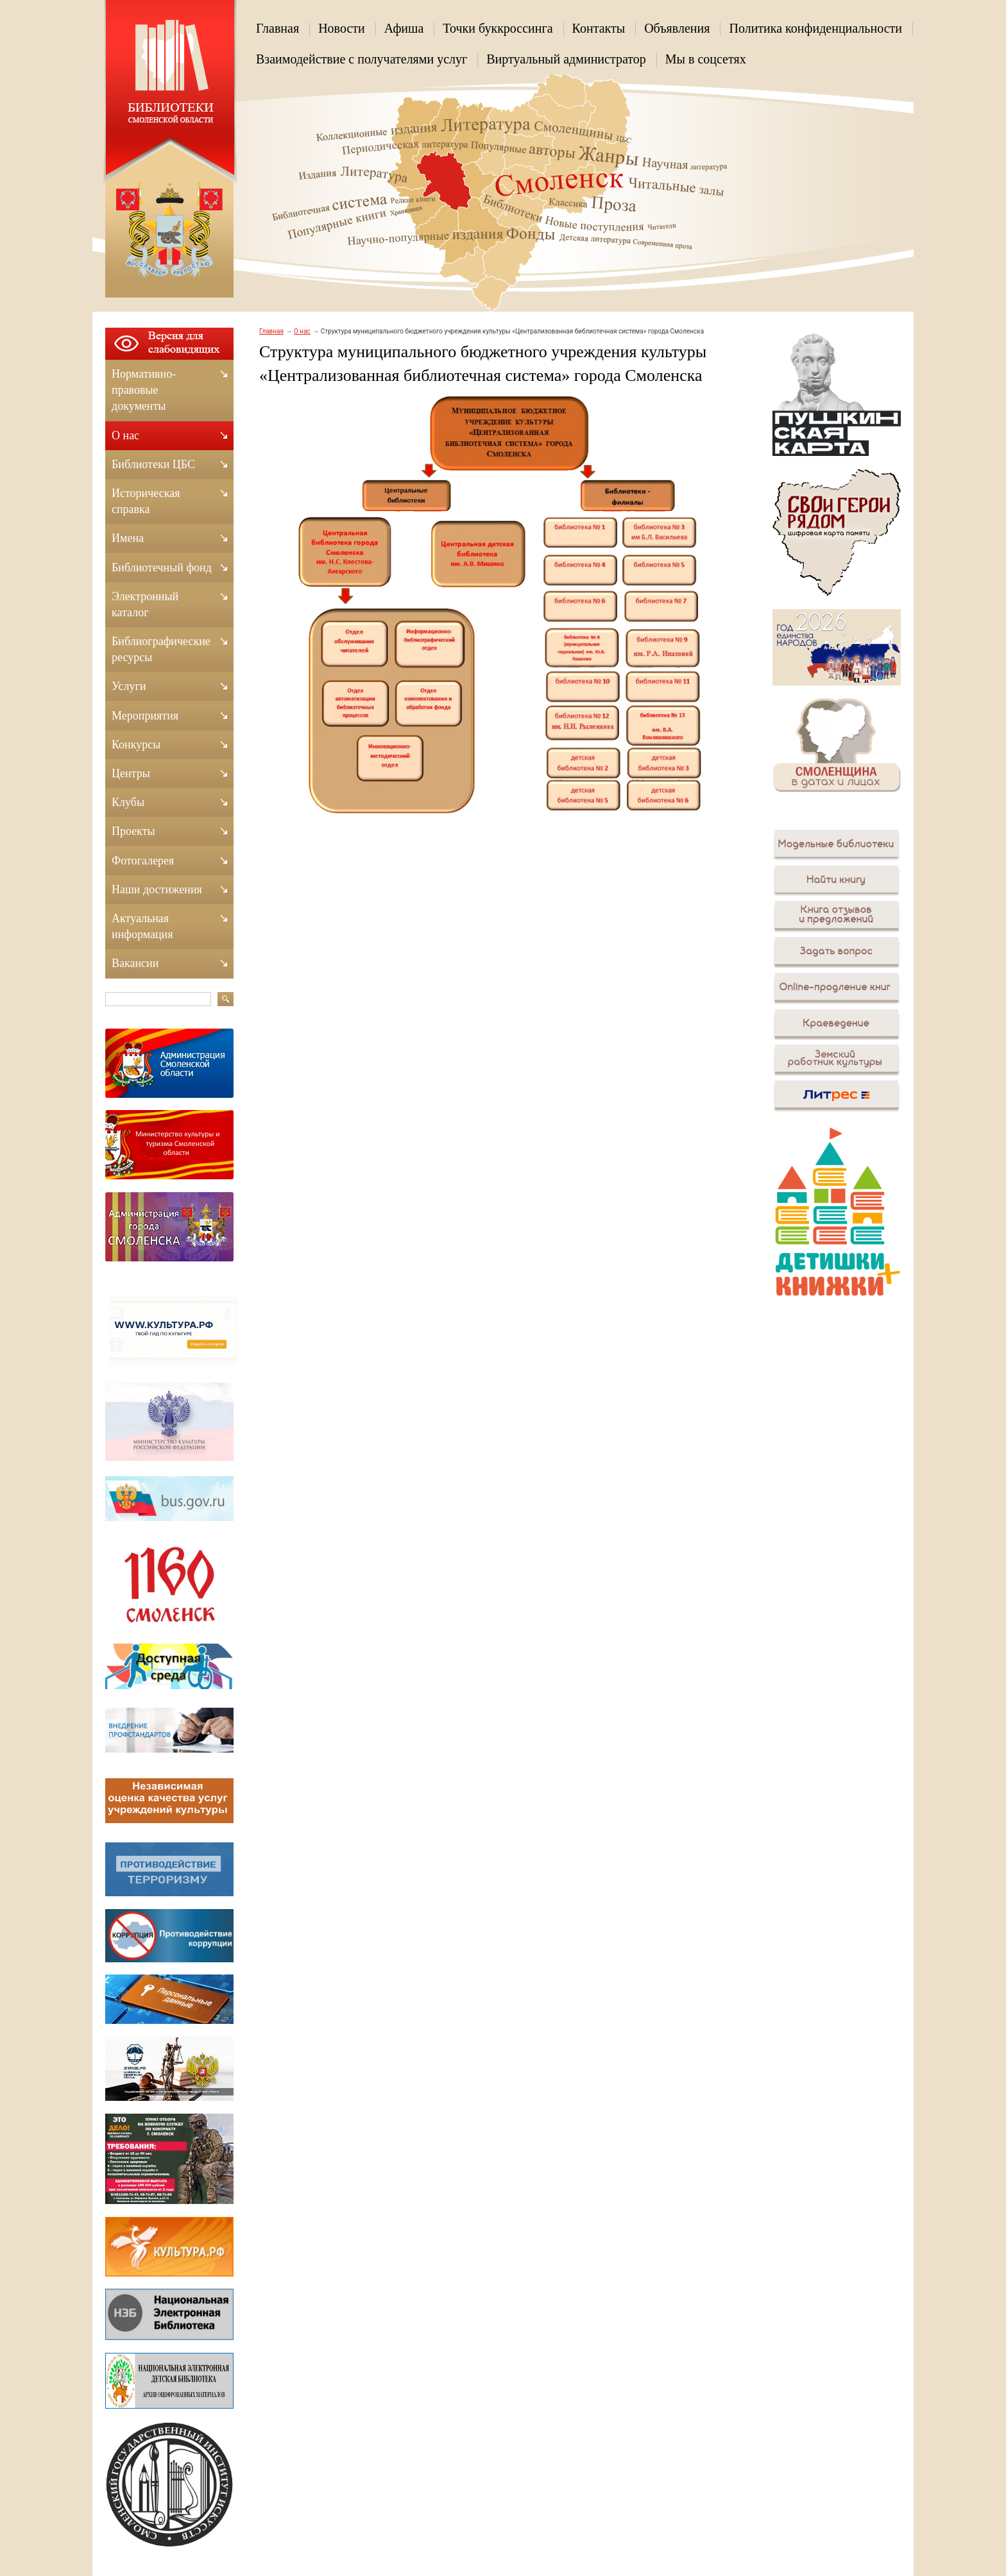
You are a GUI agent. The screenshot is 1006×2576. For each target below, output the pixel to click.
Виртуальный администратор (566, 59)
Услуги (129, 686)
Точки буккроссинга (497, 28)
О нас (302, 331)
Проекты (133, 831)
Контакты (599, 28)
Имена (128, 538)
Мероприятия (145, 715)
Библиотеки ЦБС (153, 464)
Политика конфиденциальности (815, 28)
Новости (341, 28)
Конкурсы (136, 744)
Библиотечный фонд (162, 567)
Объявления (677, 28)
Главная (277, 28)
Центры (131, 773)
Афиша (404, 28)
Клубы (128, 802)
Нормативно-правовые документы (144, 389)
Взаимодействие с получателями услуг (361, 59)
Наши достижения (157, 889)
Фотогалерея (143, 860)
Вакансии (135, 963)
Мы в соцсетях (705, 59)
